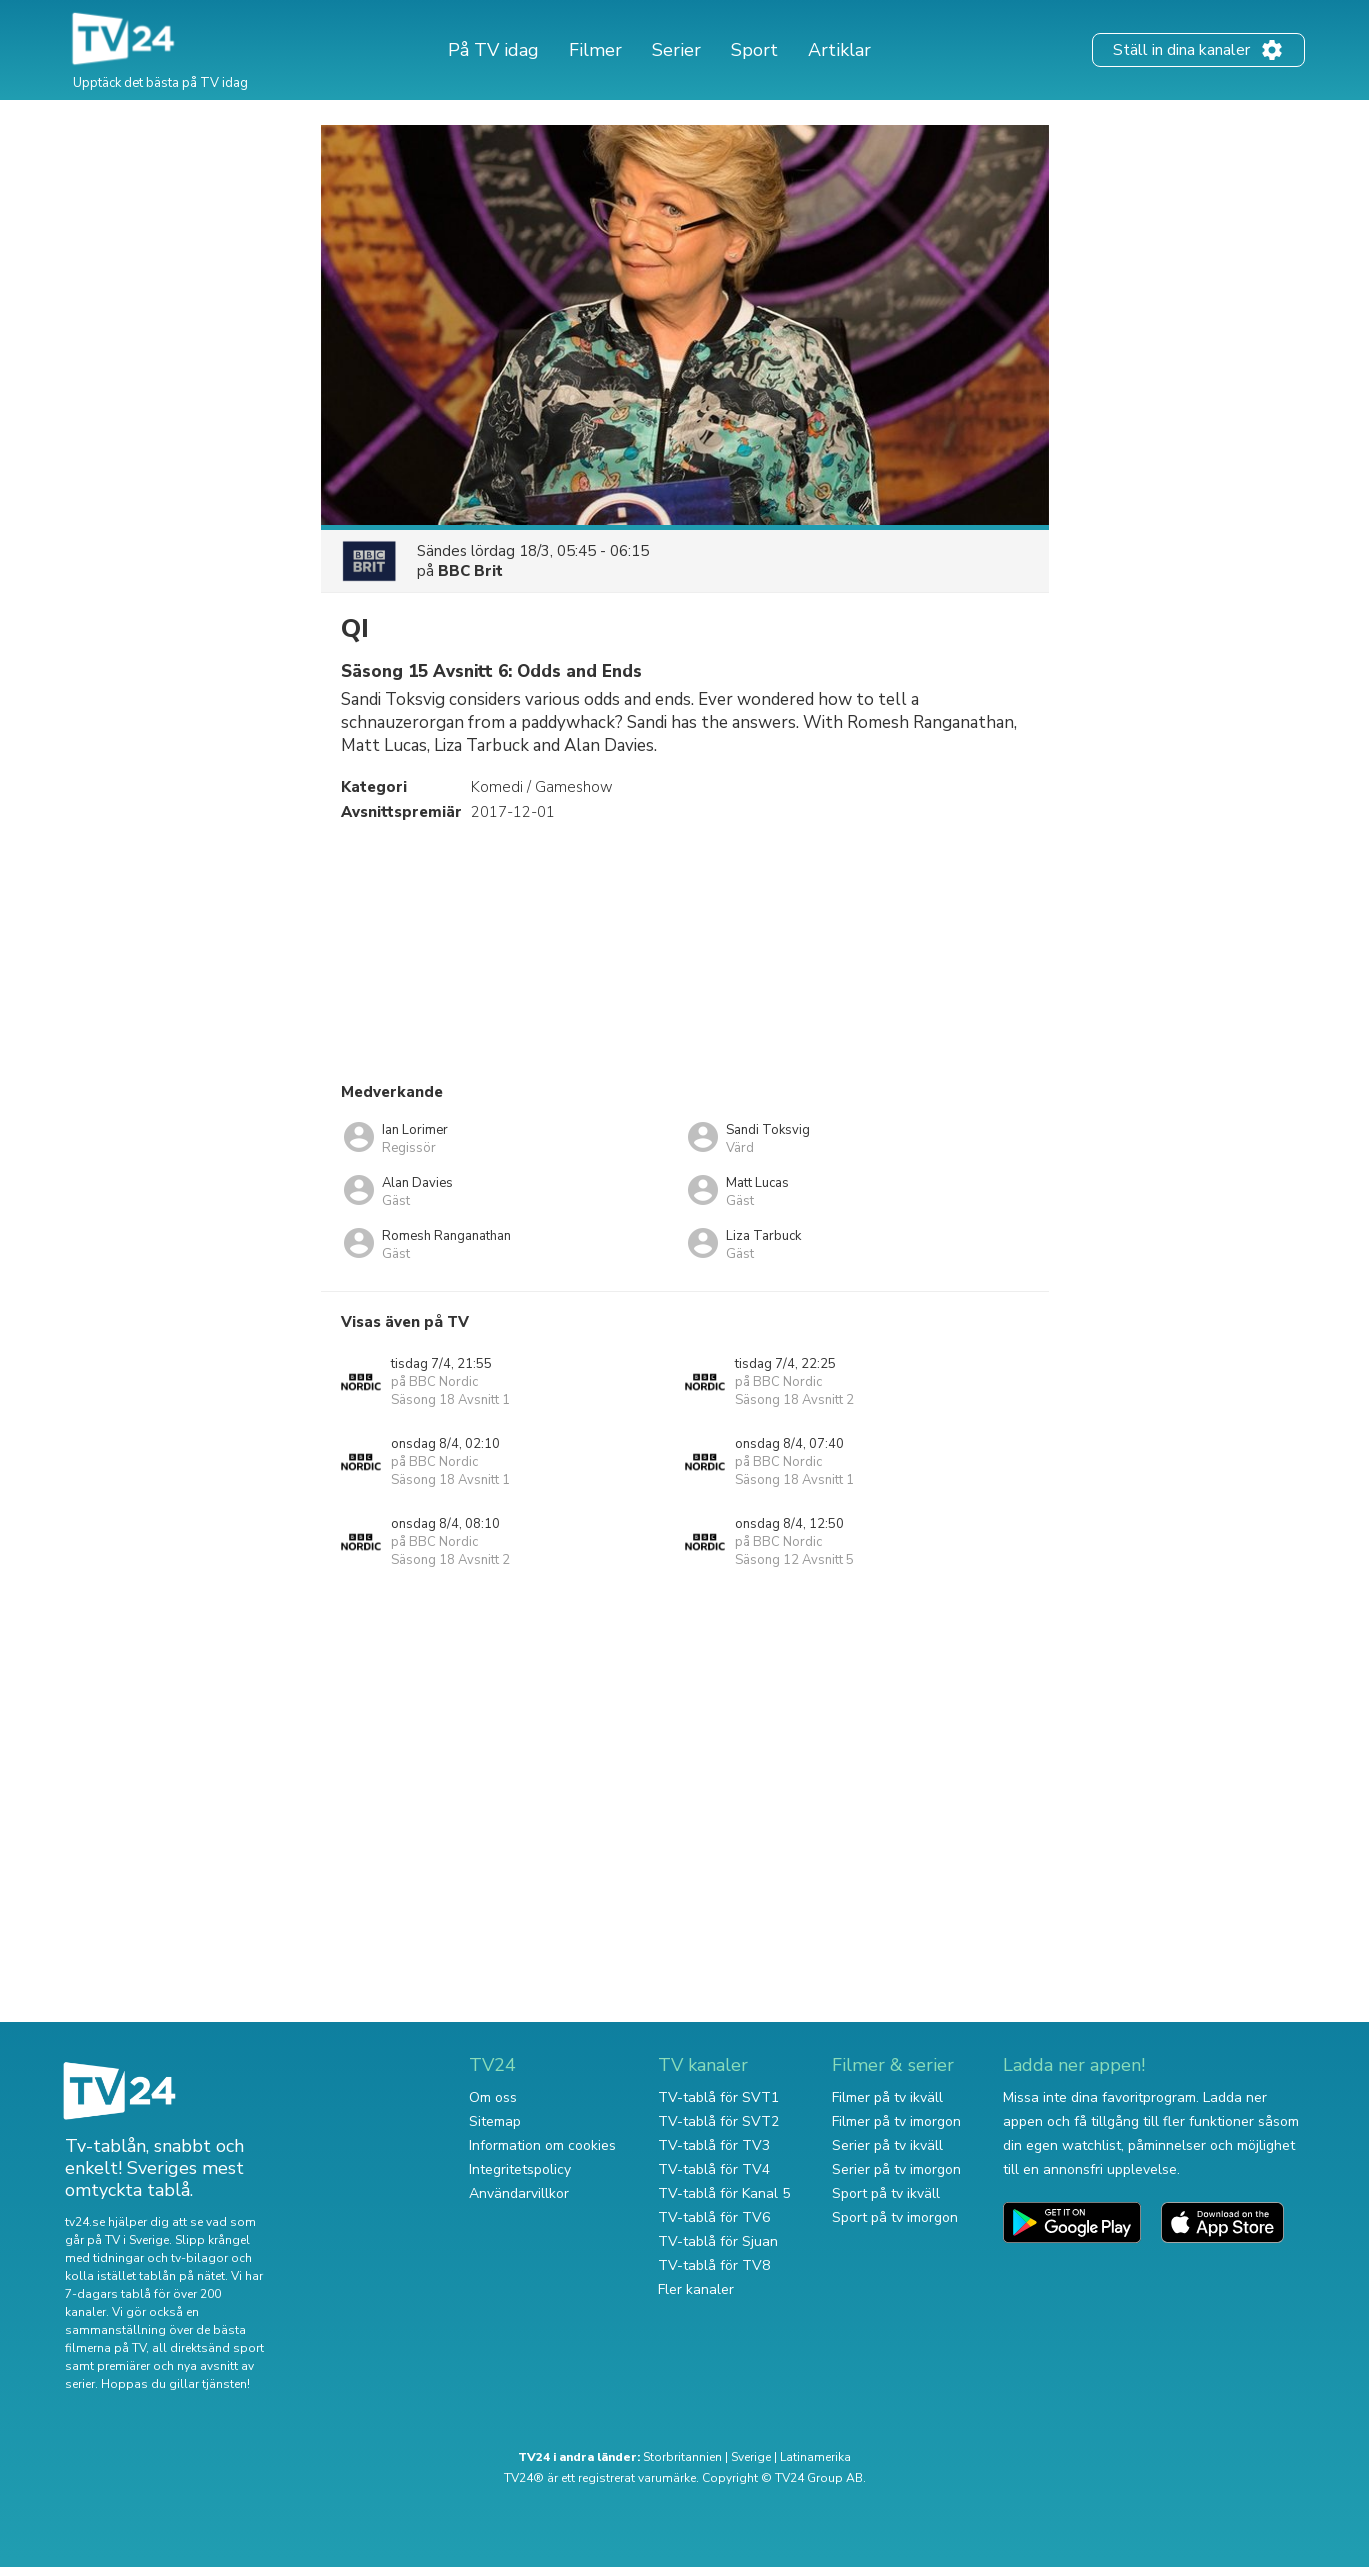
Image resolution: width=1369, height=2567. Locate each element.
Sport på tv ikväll (886, 2193)
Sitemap (495, 2121)
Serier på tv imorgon (896, 2169)
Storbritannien (682, 2457)
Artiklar (839, 50)
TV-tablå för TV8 (714, 2265)
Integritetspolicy (520, 2169)
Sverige (751, 2457)
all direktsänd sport (208, 2348)
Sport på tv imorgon (895, 2217)
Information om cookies (542, 2145)
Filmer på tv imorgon (896, 2121)
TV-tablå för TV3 (714, 2145)
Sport (754, 50)
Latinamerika (815, 2457)
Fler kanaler (696, 2289)
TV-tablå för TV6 (714, 2217)
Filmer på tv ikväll (887, 2097)
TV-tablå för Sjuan (718, 2241)
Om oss (493, 2097)
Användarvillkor (519, 2193)
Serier (676, 50)
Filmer (595, 50)
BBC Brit (470, 571)
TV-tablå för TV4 (714, 2169)
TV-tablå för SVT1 (718, 2097)
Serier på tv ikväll (887, 2145)
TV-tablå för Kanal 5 (724, 2193)
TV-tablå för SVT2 (718, 2121)
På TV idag (493, 50)
